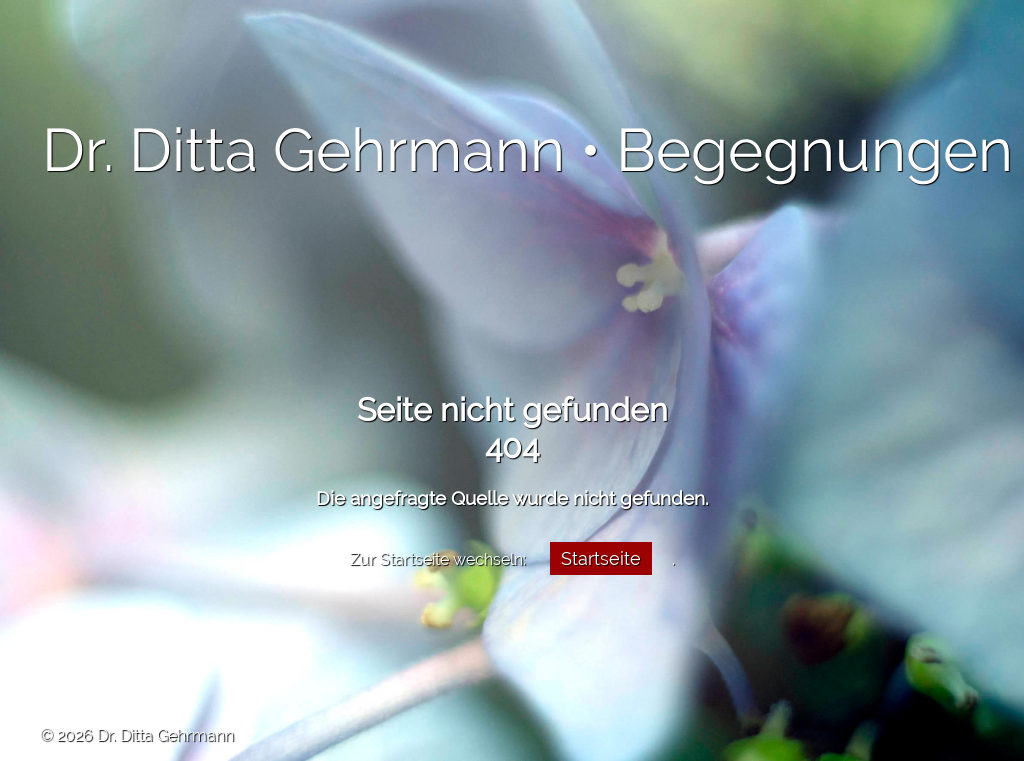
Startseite (601, 558)
